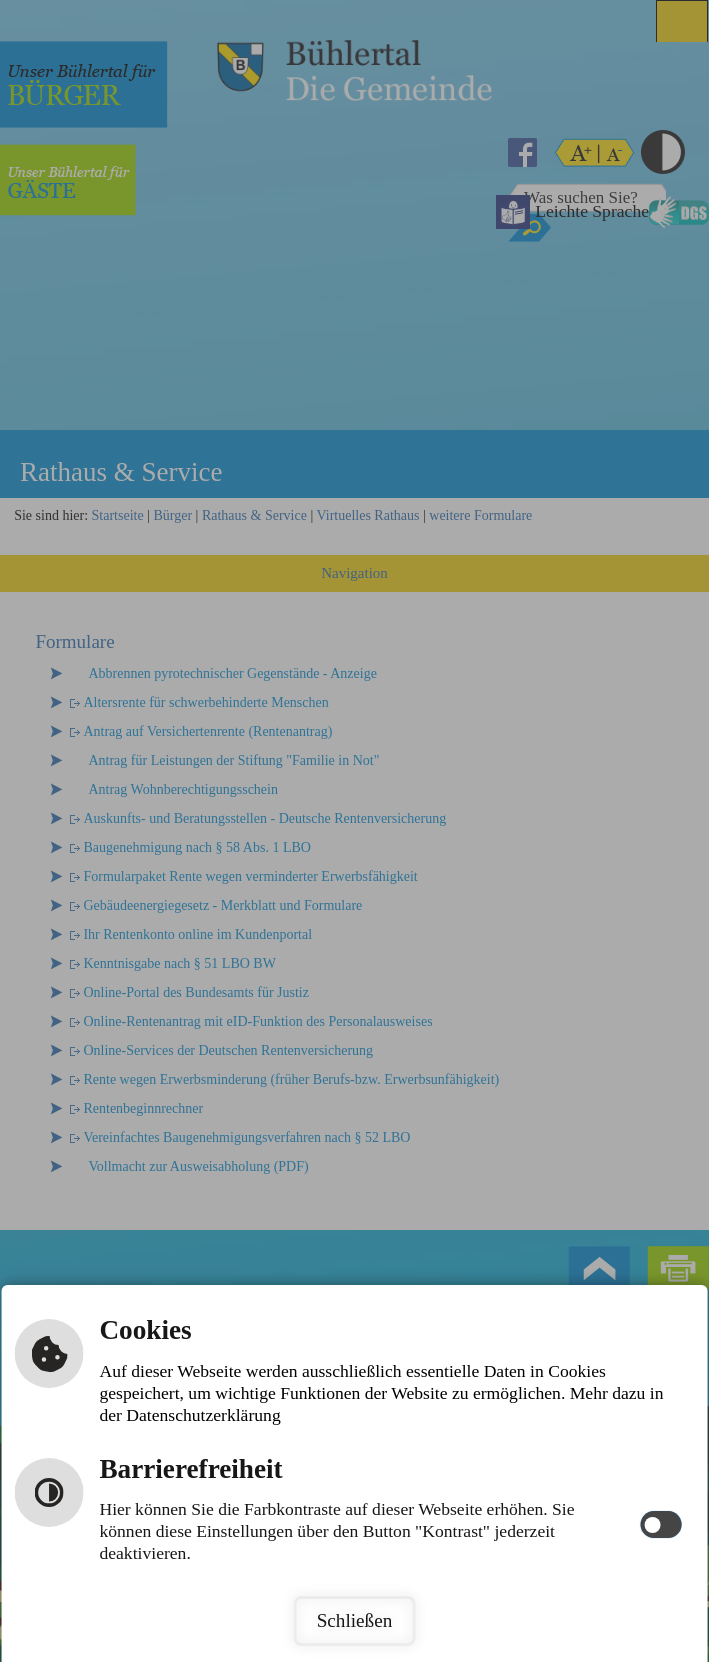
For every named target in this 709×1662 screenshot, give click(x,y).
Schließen (355, 1620)
